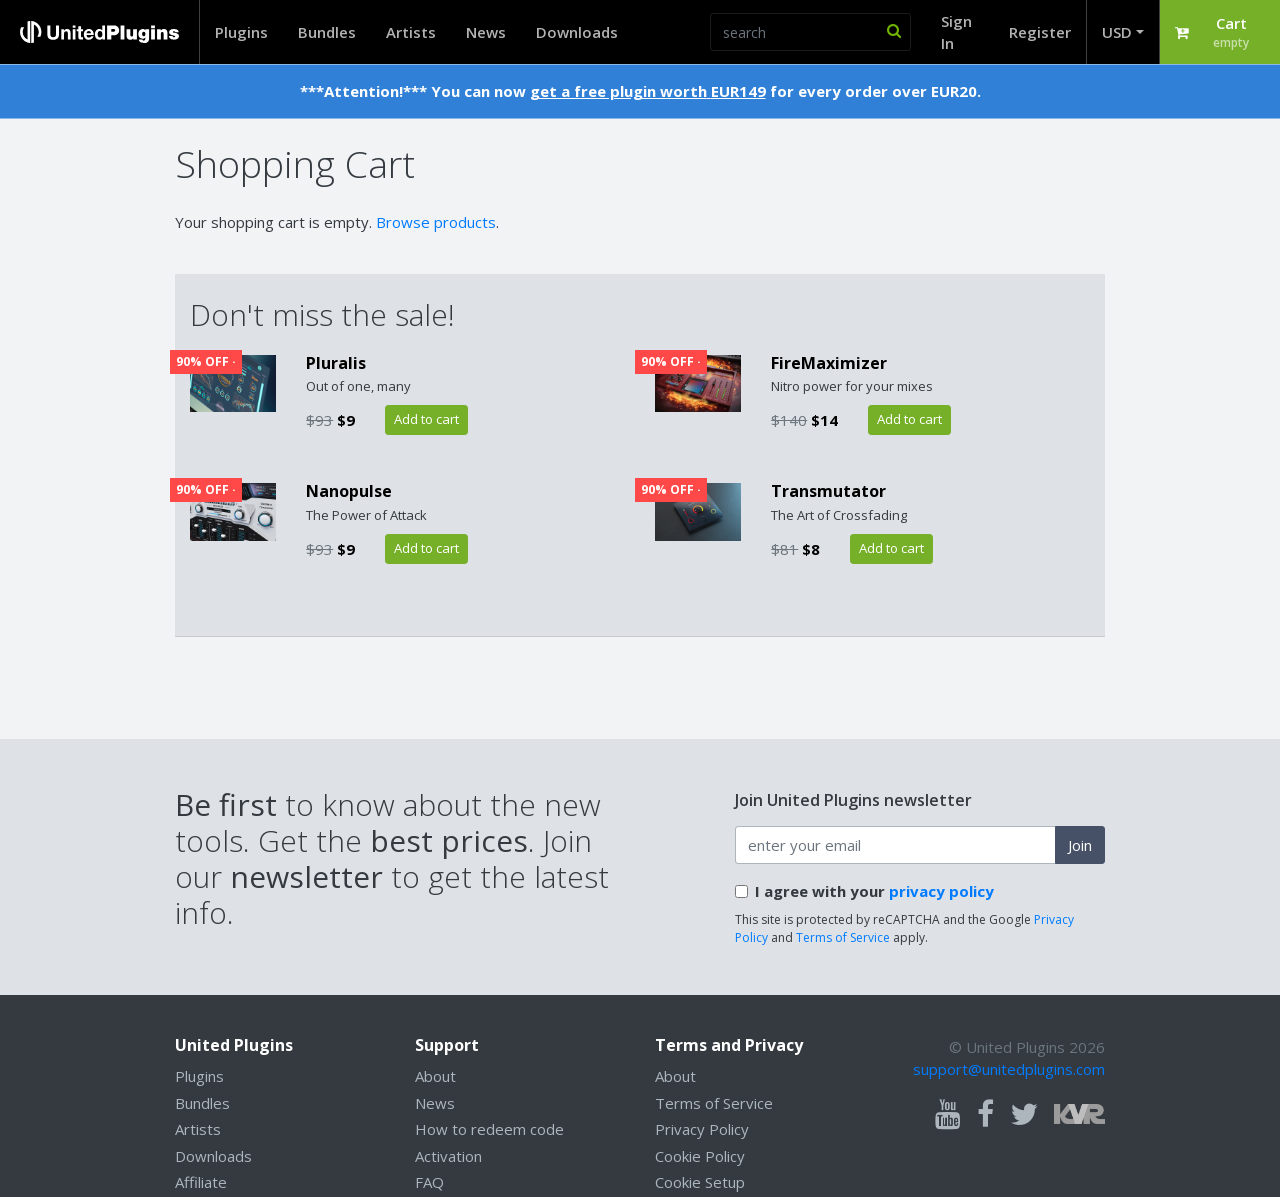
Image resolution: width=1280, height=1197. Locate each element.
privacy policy (941, 891)
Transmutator (828, 491)
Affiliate (201, 1182)
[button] (1220, 32)
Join (1080, 845)
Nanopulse (349, 491)
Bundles (327, 32)
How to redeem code (489, 1129)
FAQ (429, 1182)
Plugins (241, 32)
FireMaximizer (829, 363)
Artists (411, 32)
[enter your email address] (895, 845)
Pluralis (336, 363)
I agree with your (874, 891)
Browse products (436, 222)
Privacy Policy (702, 1129)
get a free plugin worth (618, 91)
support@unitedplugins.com (1009, 1069)
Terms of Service (843, 937)
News (486, 32)
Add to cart (426, 419)
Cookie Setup (700, 1182)
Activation (448, 1156)
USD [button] (1117, 32)
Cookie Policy (700, 1156)
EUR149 (738, 91)
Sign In (956, 32)
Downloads (577, 32)
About (435, 1076)
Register (1040, 32)
